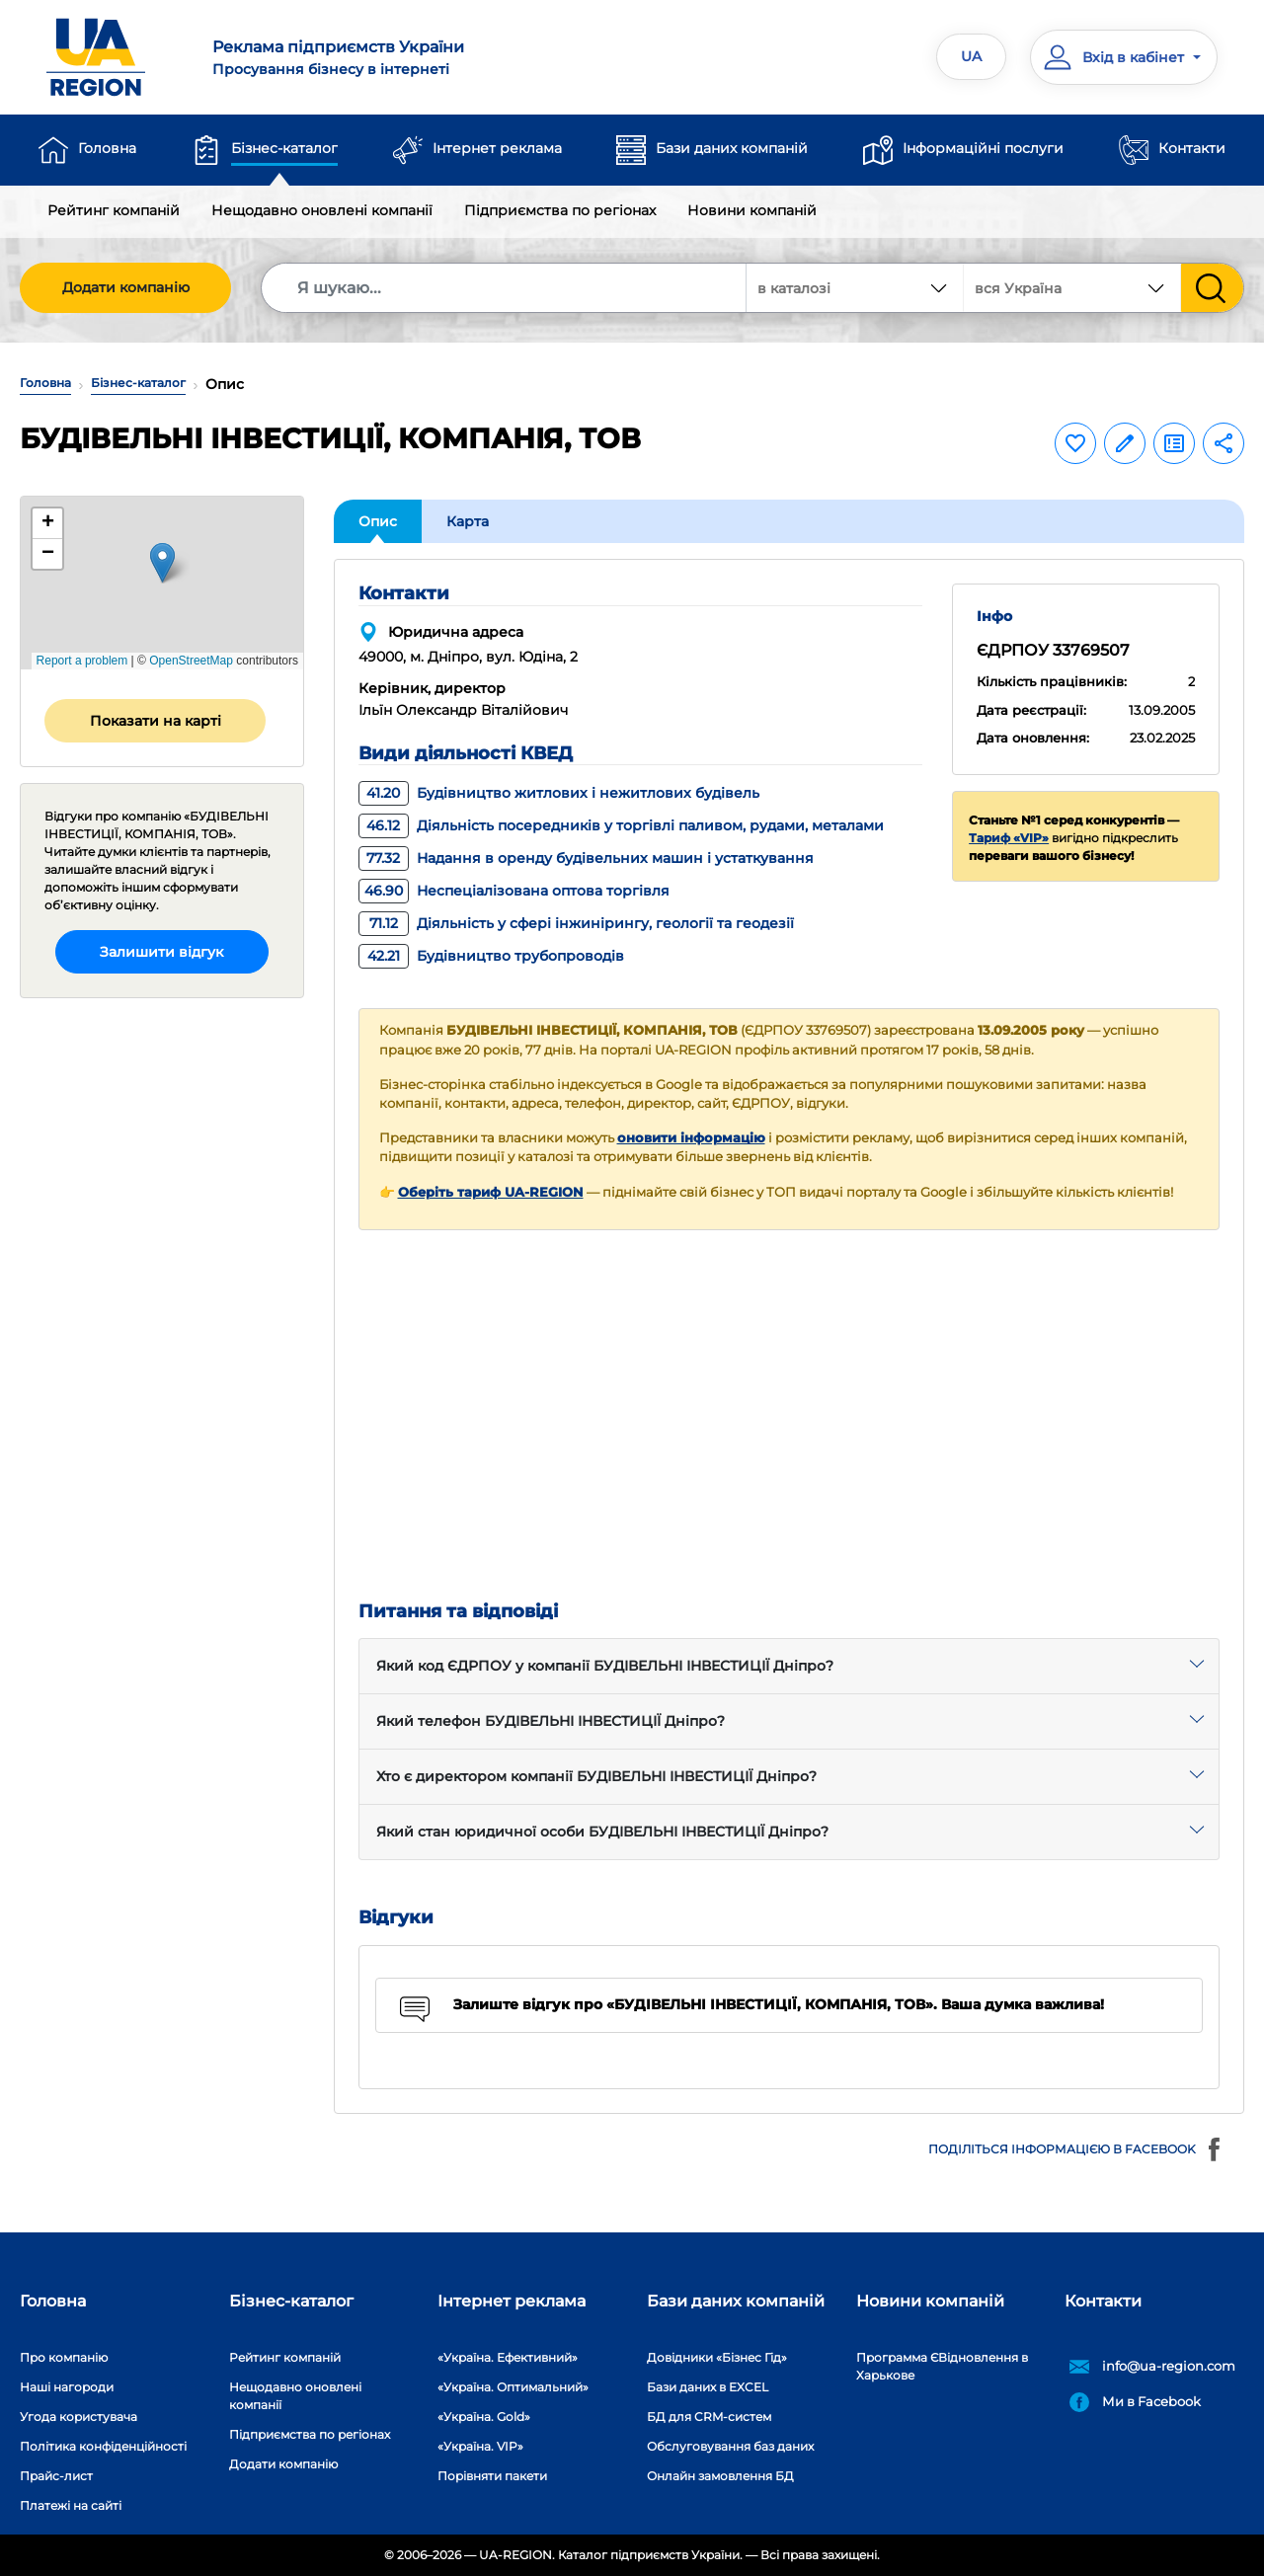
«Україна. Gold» (483, 2416)
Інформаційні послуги (983, 148)
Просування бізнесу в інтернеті (410, 57)
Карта (467, 521)
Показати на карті (155, 721)
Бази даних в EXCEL (707, 2387)
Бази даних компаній (732, 148)
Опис (377, 521)
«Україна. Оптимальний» (513, 2387)
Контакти (1191, 148)
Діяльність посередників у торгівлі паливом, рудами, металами (621, 825)
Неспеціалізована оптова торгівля (514, 890)
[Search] (505, 288)
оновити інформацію (691, 1138)
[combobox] (1072, 288)
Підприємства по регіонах (560, 210)
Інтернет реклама (497, 148)
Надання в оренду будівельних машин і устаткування (586, 858)
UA (971, 56)
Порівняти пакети (492, 2475)
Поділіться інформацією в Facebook (1076, 2149)
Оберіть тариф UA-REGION (491, 1192)
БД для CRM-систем (709, 2416)
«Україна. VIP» (480, 2446)
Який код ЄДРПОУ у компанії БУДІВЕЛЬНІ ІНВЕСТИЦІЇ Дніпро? (604, 1666)
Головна (107, 148)
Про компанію (64, 2357)
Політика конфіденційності (103, 2446)
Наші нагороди (67, 2387)
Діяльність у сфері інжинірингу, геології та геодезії (576, 923)
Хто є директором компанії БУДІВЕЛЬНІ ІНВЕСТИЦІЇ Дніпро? (596, 1776)
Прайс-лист (56, 2475)
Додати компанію (126, 287)
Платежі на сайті (70, 2505)
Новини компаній (752, 210)
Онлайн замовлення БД (720, 2475)
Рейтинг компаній (113, 210)
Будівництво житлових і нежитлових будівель (558, 793)
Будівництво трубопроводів (491, 956)
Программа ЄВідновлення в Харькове (942, 2366)
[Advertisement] (789, 1416)
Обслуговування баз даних (730, 2446)
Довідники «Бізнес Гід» (717, 2357)
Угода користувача (78, 2416)
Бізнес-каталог (284, 148)
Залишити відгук (161, 952)
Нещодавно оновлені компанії (322, 210)
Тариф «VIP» (1009, 837)
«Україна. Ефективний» (507, 2357)
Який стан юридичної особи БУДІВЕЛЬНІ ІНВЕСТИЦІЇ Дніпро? (602, 1831)
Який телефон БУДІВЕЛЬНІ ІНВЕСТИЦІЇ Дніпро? (550, 1721)
